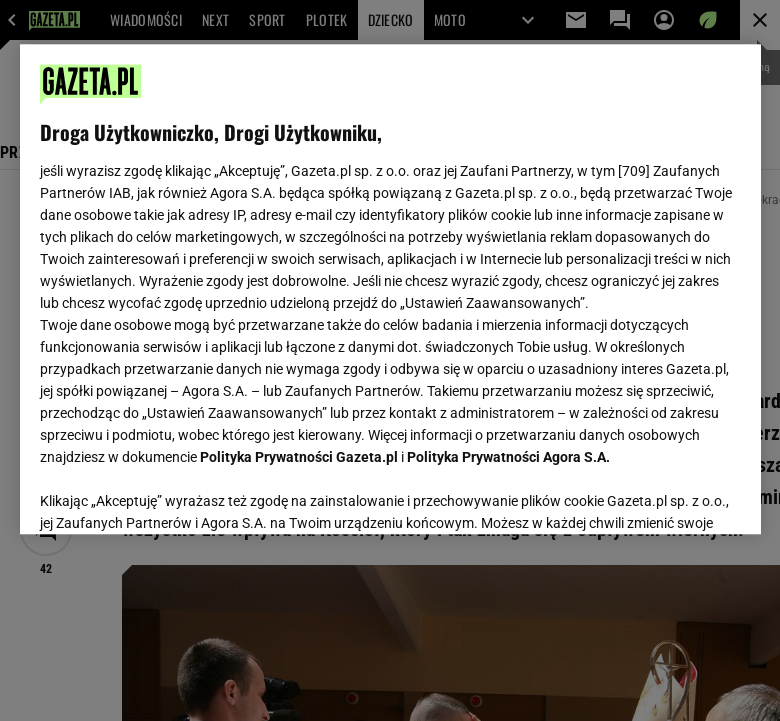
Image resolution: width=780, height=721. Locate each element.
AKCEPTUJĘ (672, 495)
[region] (390, 289)
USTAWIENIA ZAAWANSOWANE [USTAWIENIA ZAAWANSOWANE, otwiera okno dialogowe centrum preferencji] (170, 494)
